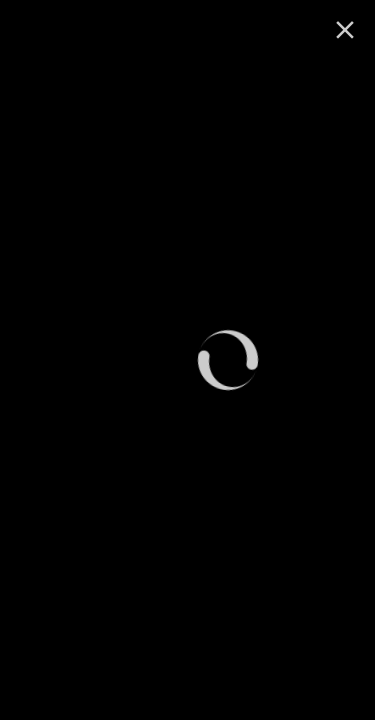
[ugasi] (345, 30)
